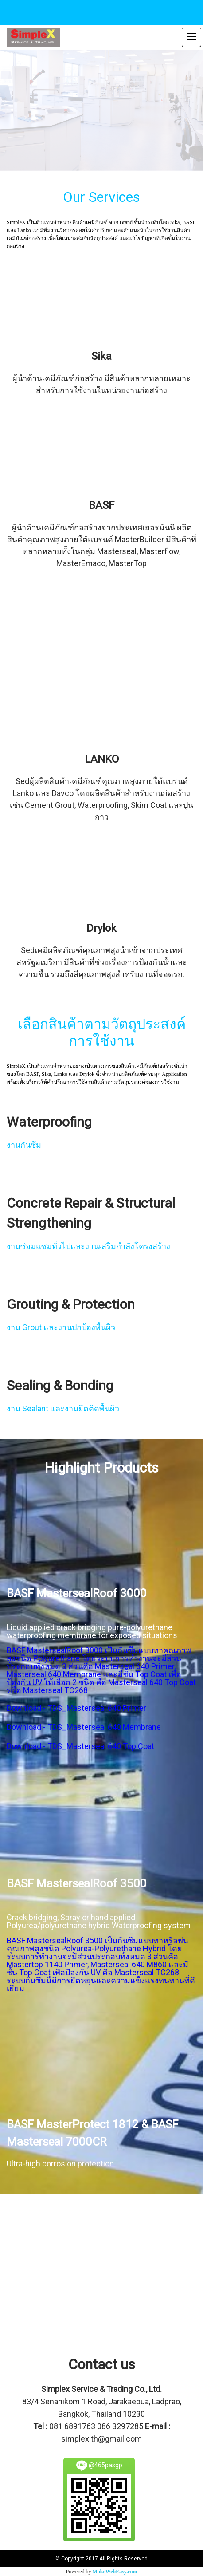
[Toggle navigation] (191, 37)
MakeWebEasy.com (115, 2571)
